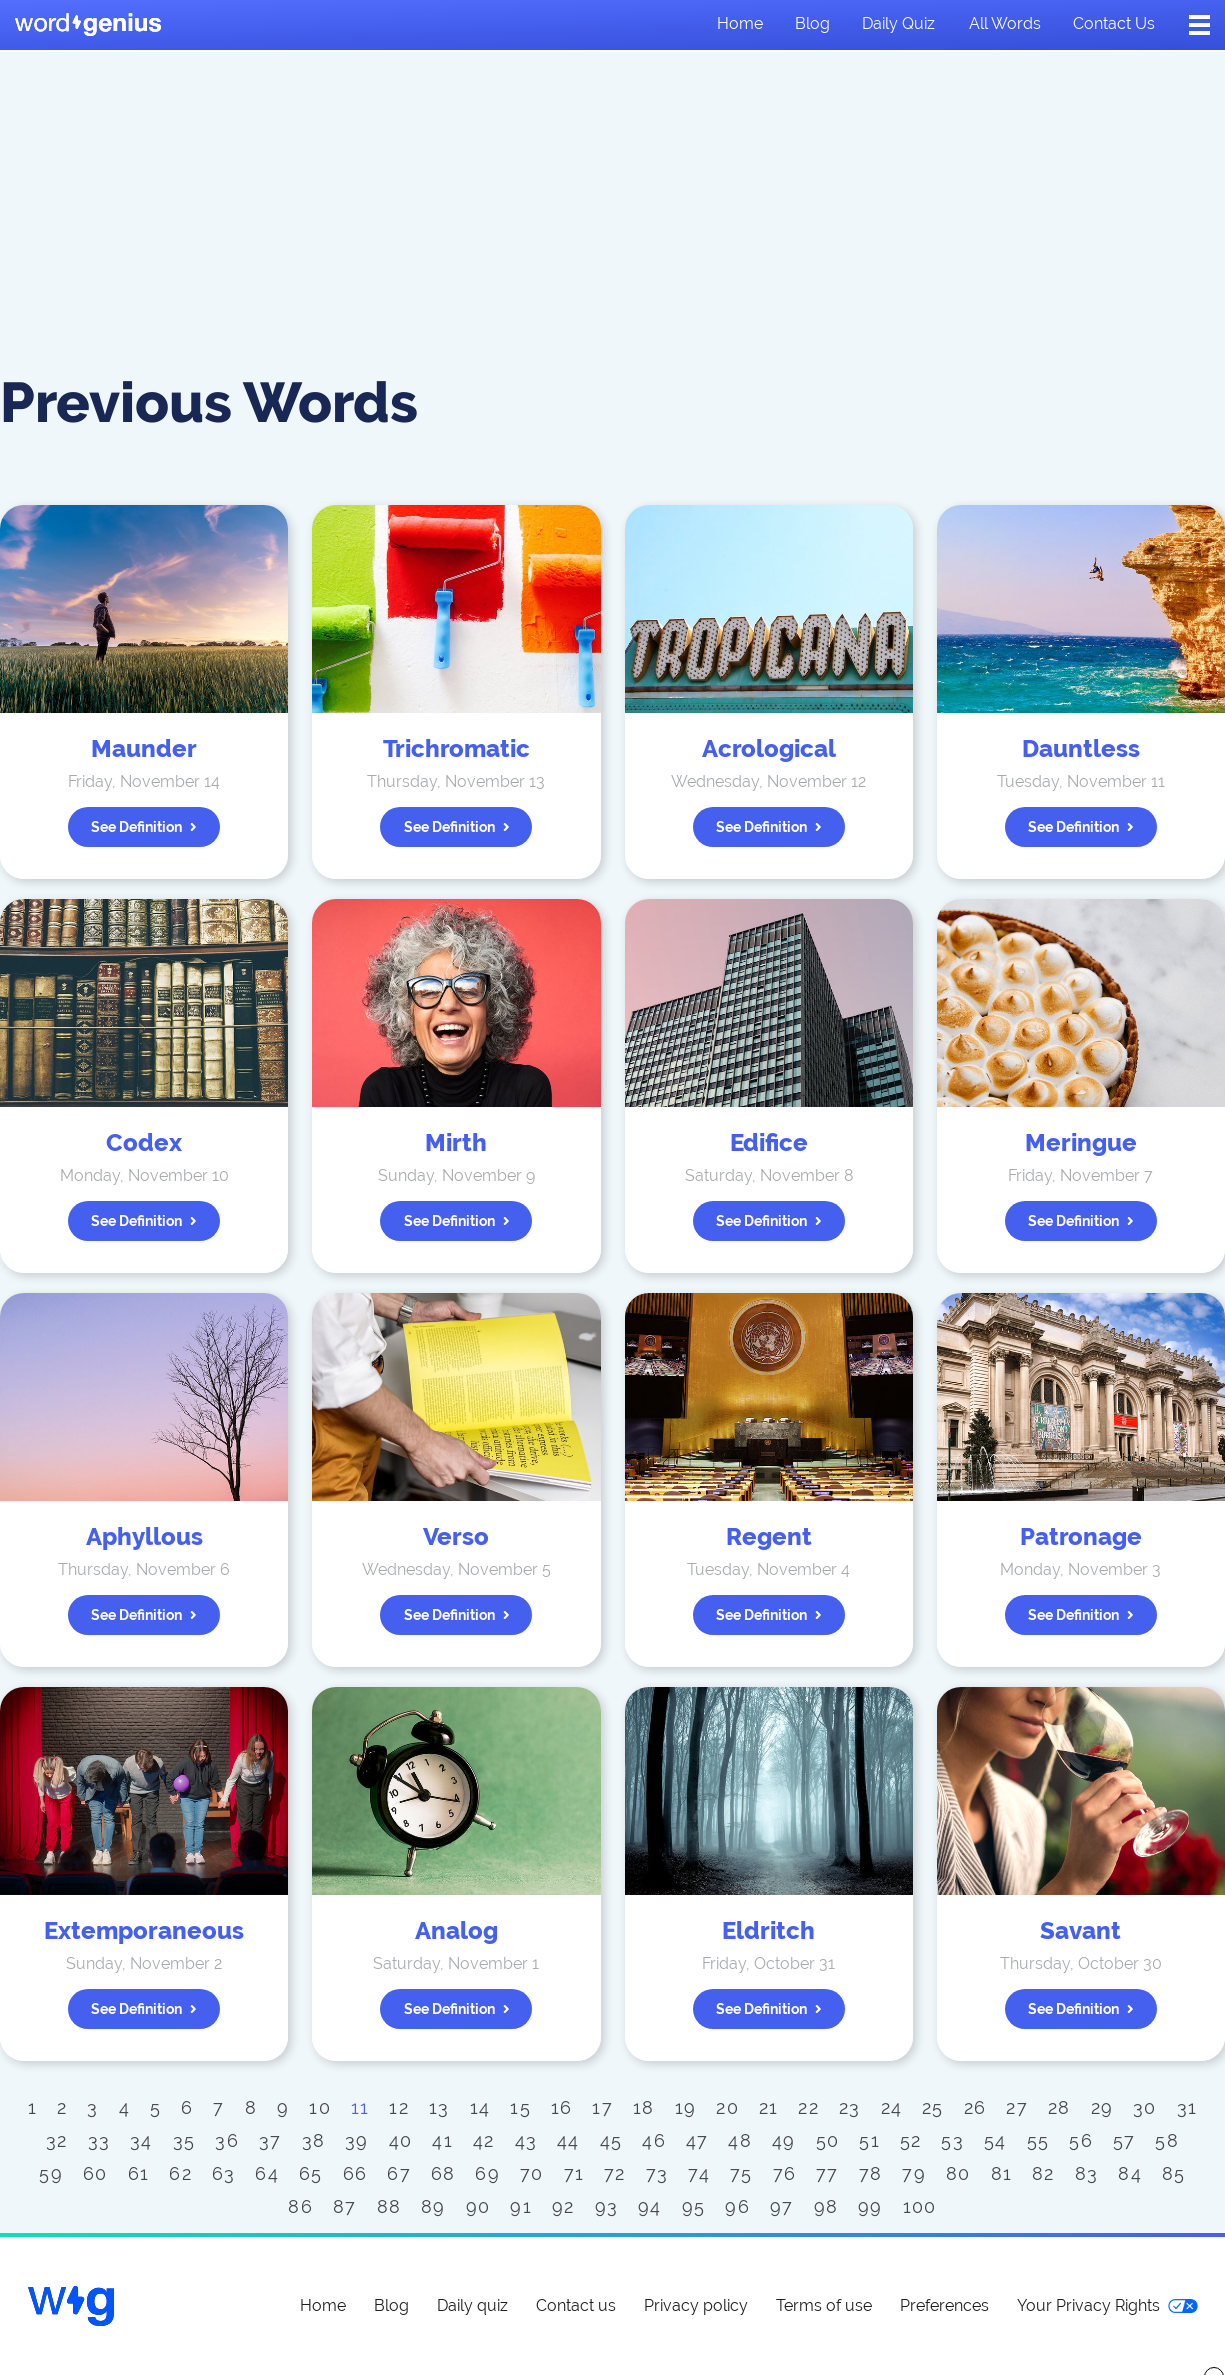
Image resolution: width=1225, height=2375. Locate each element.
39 (357, 2140)
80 (958, 2173)
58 (1167, 2140)
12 (399, 2107)
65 (311, 2173)
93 (607, 2206)
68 (443, 2173)
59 (51, 2173)
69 (487, 2173)
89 (433, 2206)
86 (300, 2206)
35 (184, 2140)
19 (686, 2107)
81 (1002, 2173)
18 (644, 2107)
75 (741, 2173)
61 (139, 2173)
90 (478, 2206)
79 (914, 2173)
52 (911, 2140)
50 (828, 2140)
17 (602, 2107)
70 (532, 2173)
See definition (144, 827)
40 (401, 2140)
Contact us (1114, 23)
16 (562, 2107)
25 (933, 2107)
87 (345, 2206)
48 (740, 2140)
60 (95, 2173)
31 (1187, 2107)
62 (180, 2173)
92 (563, 2206)
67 (399, 2173)
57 (1124, 2140)
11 (360, 2107)
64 (267, 2173)
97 (782, 2206)
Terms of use (824, 2305)
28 (1059, 2107)
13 (439, 2107)
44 (568, 2140)
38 (314, 2140)
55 (1038, 2140)
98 (826, 2206)
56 (1081, 2140)
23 (850, 2107)
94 (650, 2206)
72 (615, 2173)
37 (270, 2140)
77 (827, 2173)
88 (389, 2206)
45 (611, 2140)
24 (892, 2107)
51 (869, 2140)
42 (484, 2140)
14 (480, 2107)
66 (355, 2173)
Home (740, 23)
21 (769, 2107)
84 (1130, 2173)
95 (694, 2206)
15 (520, 2107)
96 (737, 2206)
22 (808, 2107)
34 (141, 2140)
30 (1145, 2107)
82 (1043, 2173)
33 (99, 2140)
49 (784, 2140)
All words (1005, 23)
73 (657, 2173)
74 (699, 2173)
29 (1102, 2107)
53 (952, 2140)
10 (320, 2107)
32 (57, 2140)
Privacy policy (696, 2305)
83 (1087, 2173)
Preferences (944, 2305)
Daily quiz (898, 23)
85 (1174, 2173)
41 (442, 2140)
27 (1017, 2107)
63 (224, 2173)
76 (785, 2173)
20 (727, 2107)
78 (871, 2173)
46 (654, 2140)
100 (920, 2206)
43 (526, 2140)
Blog (812, 23)
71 (574, 2173)
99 (870, 2206)
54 (995, 2140)
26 (975, 2107)
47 (697, 2140)
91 (521, 2206)
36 (227, 2140)
